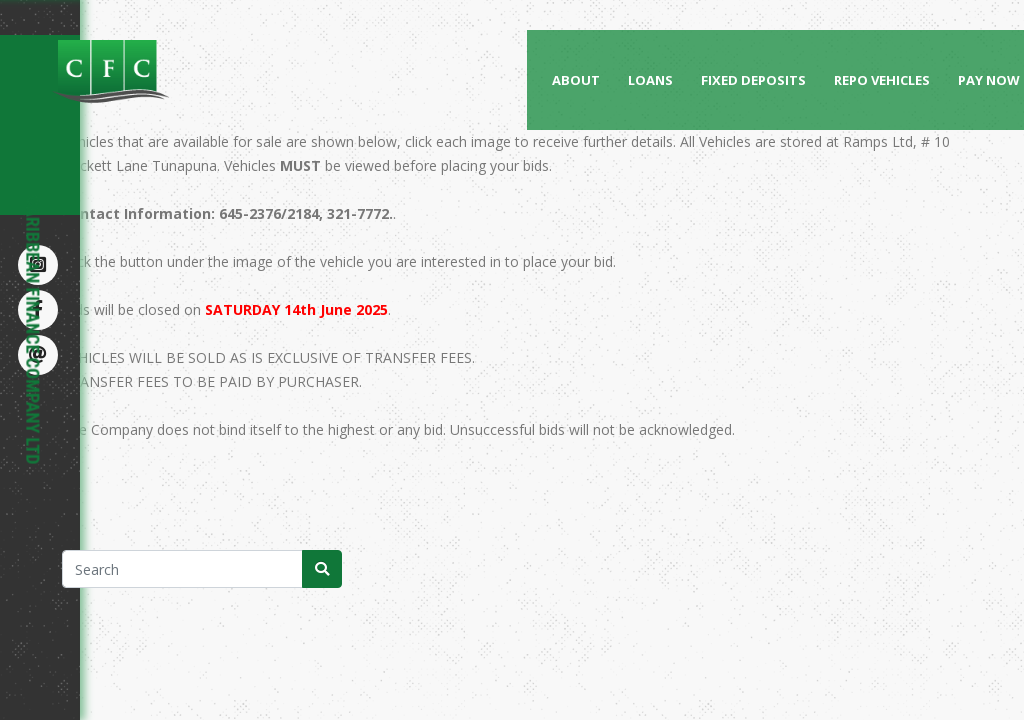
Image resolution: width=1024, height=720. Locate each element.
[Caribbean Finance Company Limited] (187, 70)
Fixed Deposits (753, 80)
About (576, 80)
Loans (650, 80)
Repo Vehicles (882, 80)
